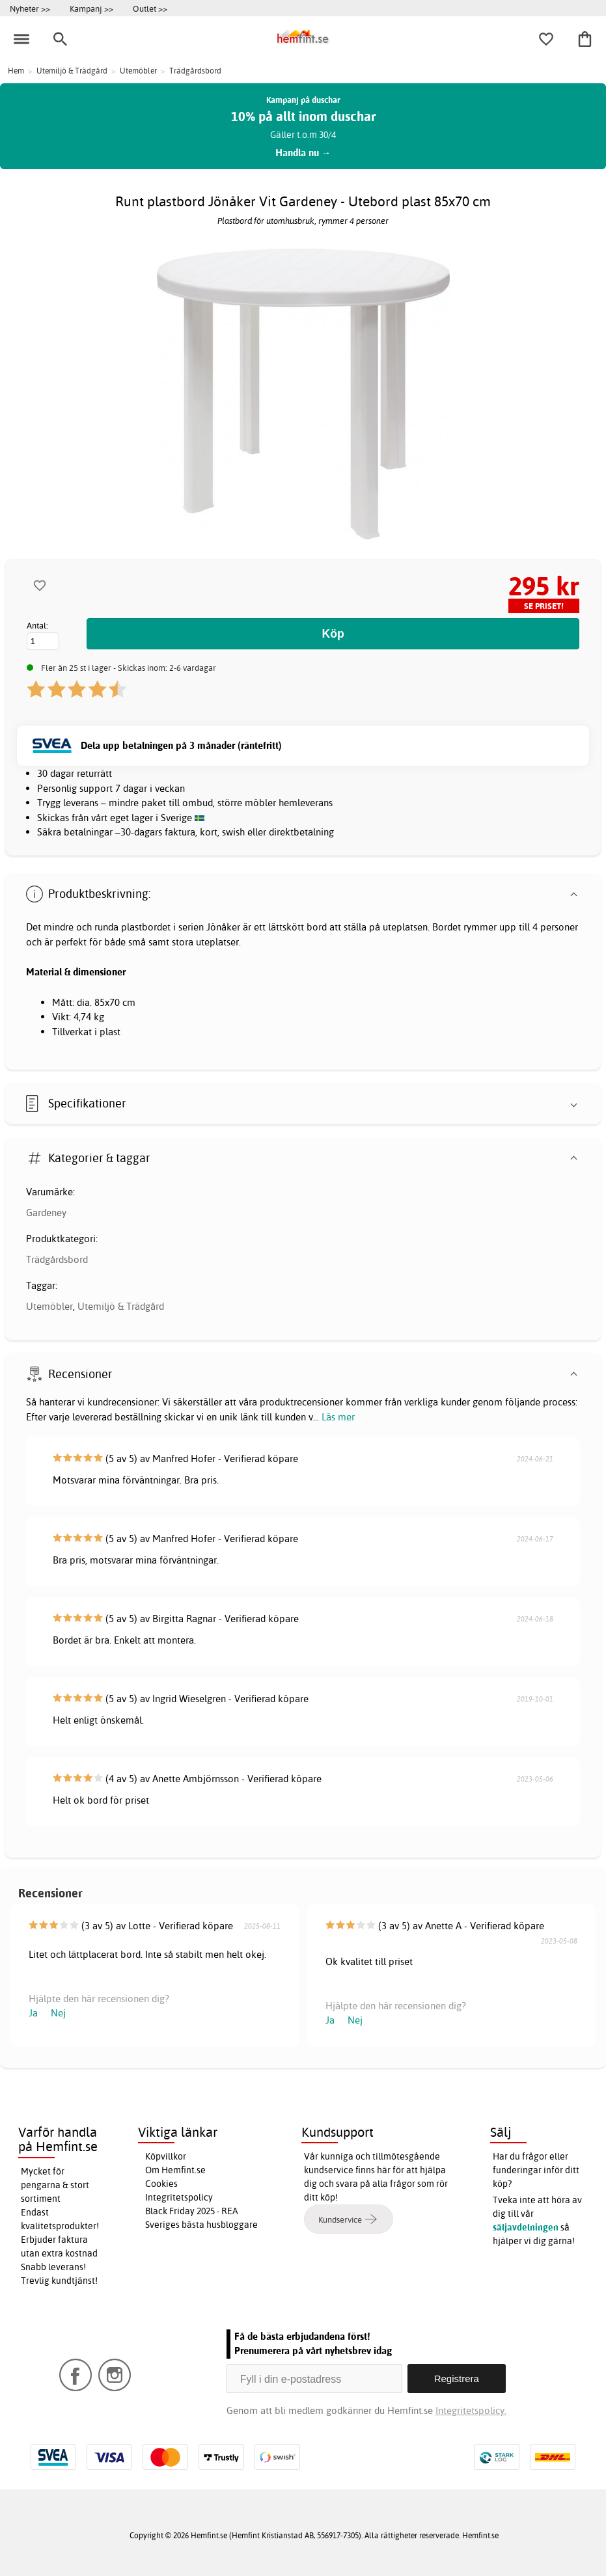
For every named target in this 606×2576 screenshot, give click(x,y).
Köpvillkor (165, 2156)
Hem (16, 70)
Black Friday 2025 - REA (191, 2211)
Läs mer (338, 1417)
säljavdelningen (525, 2227)
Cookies (161, 2184)
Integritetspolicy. (470, 2410)
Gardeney (46, 1212)
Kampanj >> (91, 8)
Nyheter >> (30, 8)
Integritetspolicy (179, 2197)
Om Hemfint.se (175, 2170)
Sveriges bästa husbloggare (201, 2224)
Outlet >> (150, 8)
